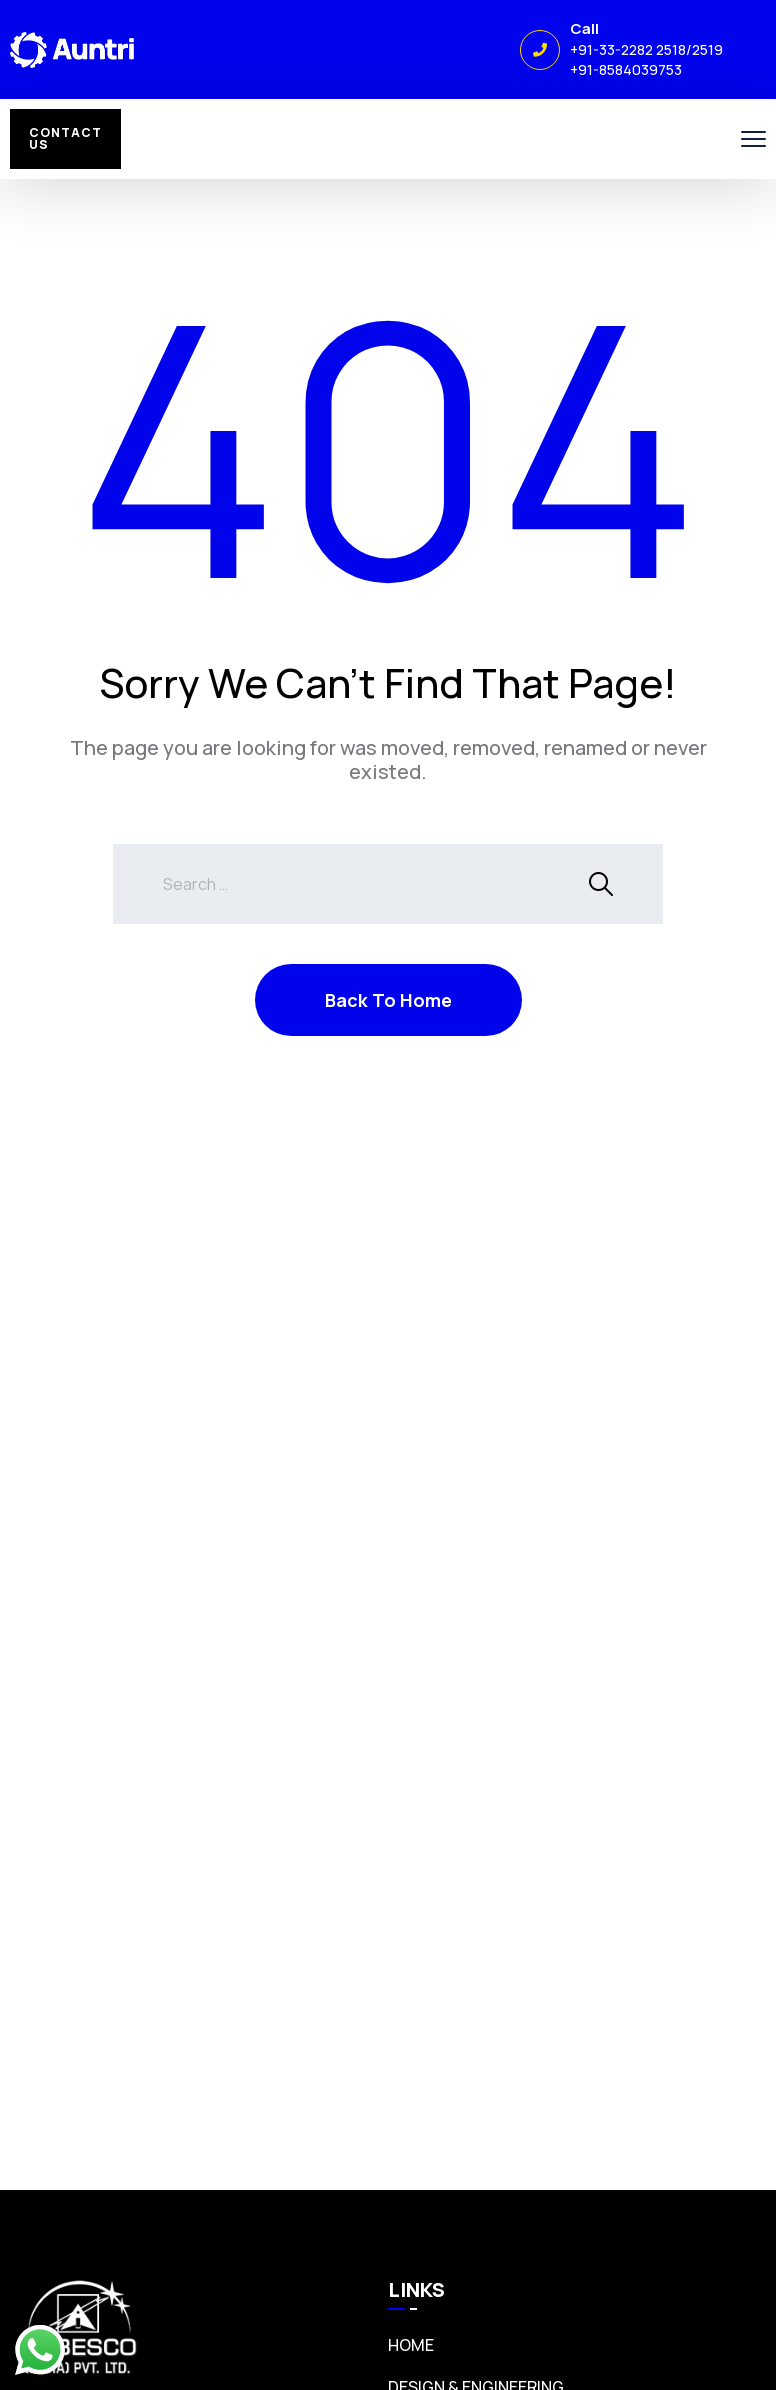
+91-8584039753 (626, 69)
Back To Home (388, 1000)
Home (411, 2345)
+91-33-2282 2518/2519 (646, 49)
